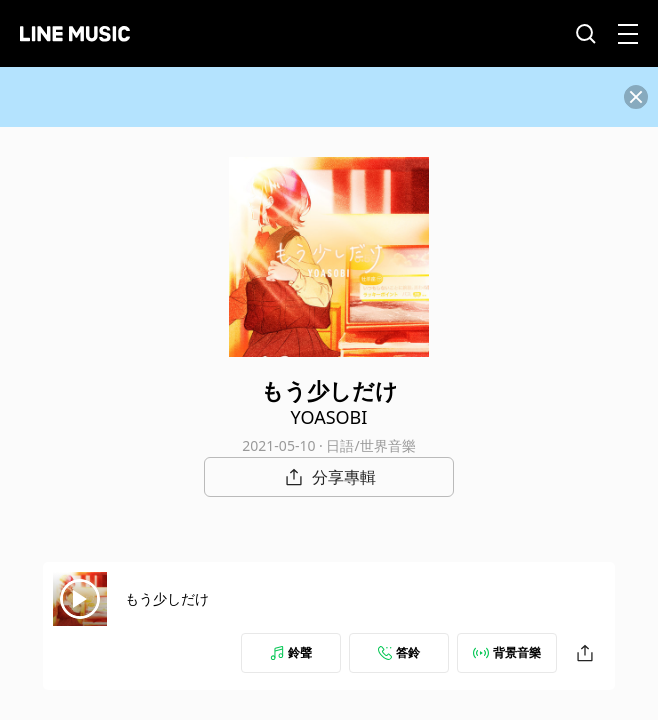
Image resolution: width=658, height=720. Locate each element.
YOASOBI (329, 417)
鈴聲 (291, 652)
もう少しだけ (167, 598)
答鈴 (399, 652)
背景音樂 (507, 652)
